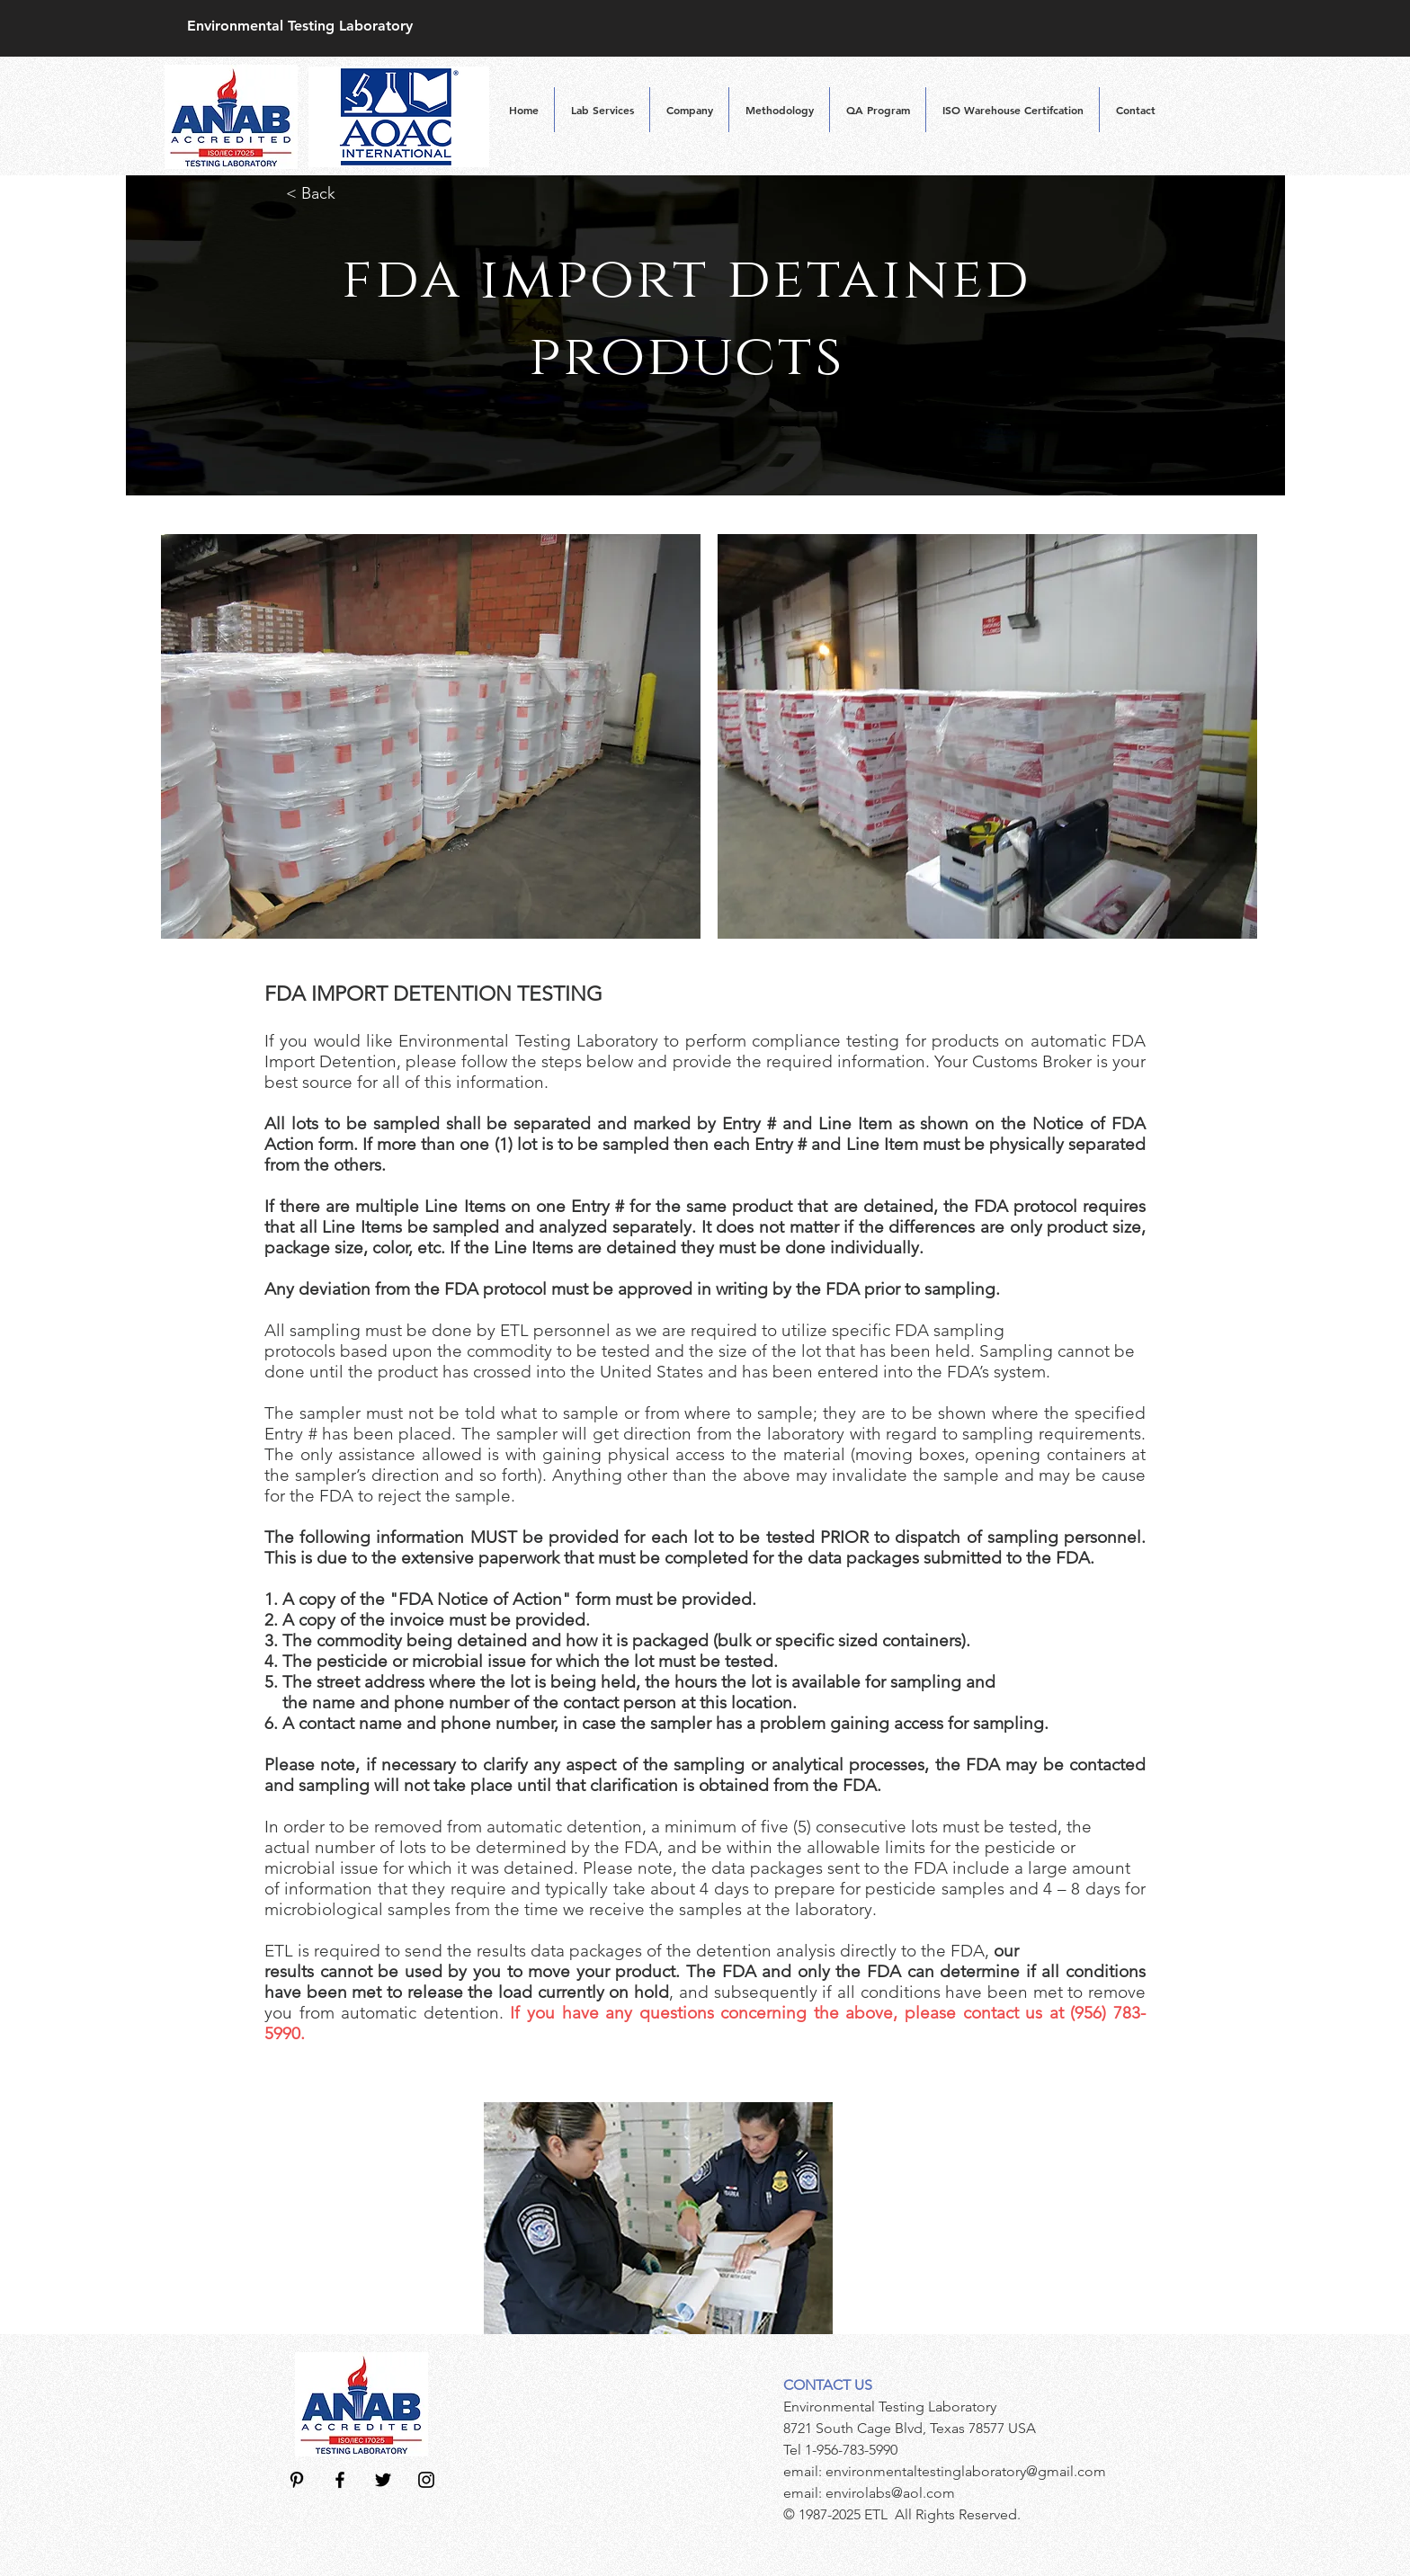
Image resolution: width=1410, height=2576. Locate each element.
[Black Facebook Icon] (340, 2480)
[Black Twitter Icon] (383, 2480)
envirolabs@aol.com (890, 2492)
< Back (313, 193)
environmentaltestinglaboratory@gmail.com (965, 2471)
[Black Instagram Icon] (426, 2480)
